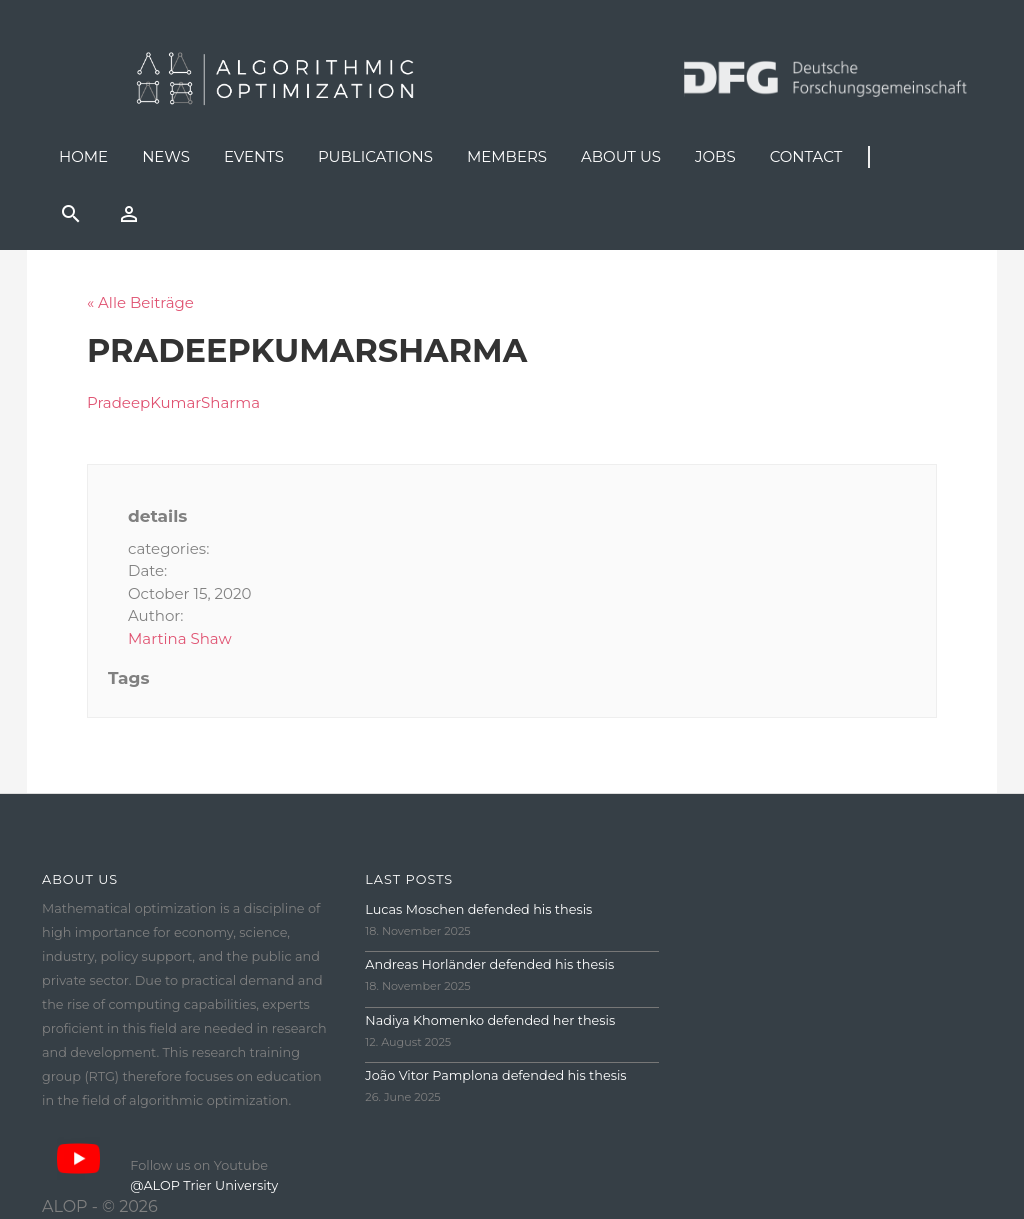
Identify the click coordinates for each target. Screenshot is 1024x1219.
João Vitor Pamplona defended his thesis (495, 1075)
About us (621, 156)
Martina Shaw (180, 638)
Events (254, 156)
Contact (806, 156)
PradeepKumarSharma (173, 402)
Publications (375, 156)
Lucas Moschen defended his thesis (478, 909)
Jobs (715, 156)
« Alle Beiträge (140, 302)
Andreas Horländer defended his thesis (489, 964)
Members (507, 156)
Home (83, 156)
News (166, 156)
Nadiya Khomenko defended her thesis (490, 1020)
